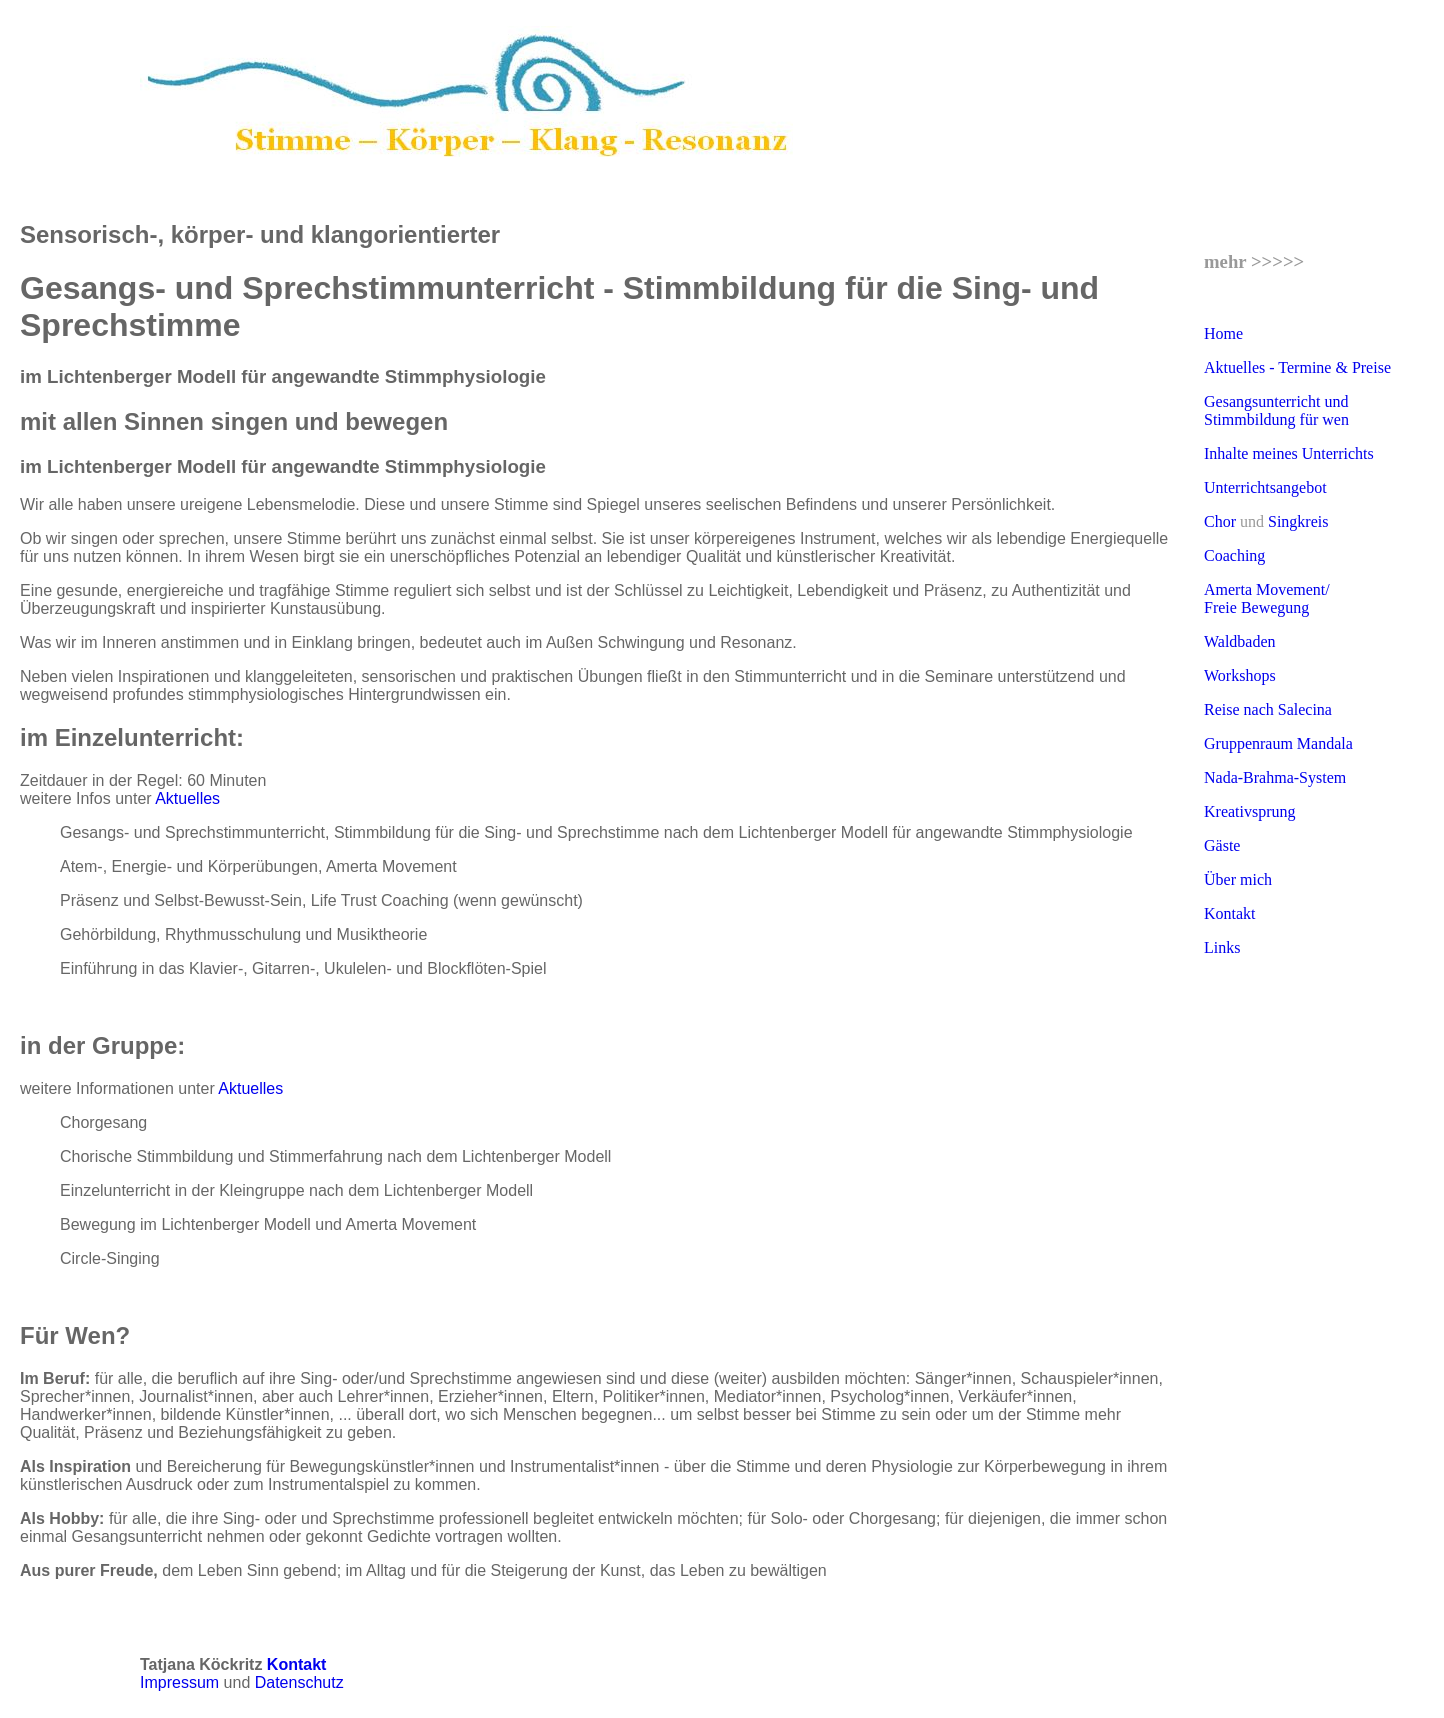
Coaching (1234, 555)
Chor (1220, 521)
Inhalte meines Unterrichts (1289, 453)
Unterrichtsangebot (1265, 487)
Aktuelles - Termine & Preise (1297, 367)
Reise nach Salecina (1268, 709)
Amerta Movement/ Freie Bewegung (1267, 598)
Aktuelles (187, 798)
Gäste (1222, 845)
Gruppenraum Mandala (1278, 743)
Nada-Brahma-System (1275, 777)
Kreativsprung (1250, 811)
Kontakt (1230, 913)
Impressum (182, 1682)
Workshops (1240, 675)
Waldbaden (1240, 641)
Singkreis (1298, 521)
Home (1223, 333)
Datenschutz (299, 1682)
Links (1222, 947)
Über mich (1238, 879)
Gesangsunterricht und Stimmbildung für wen (1276, 410)
